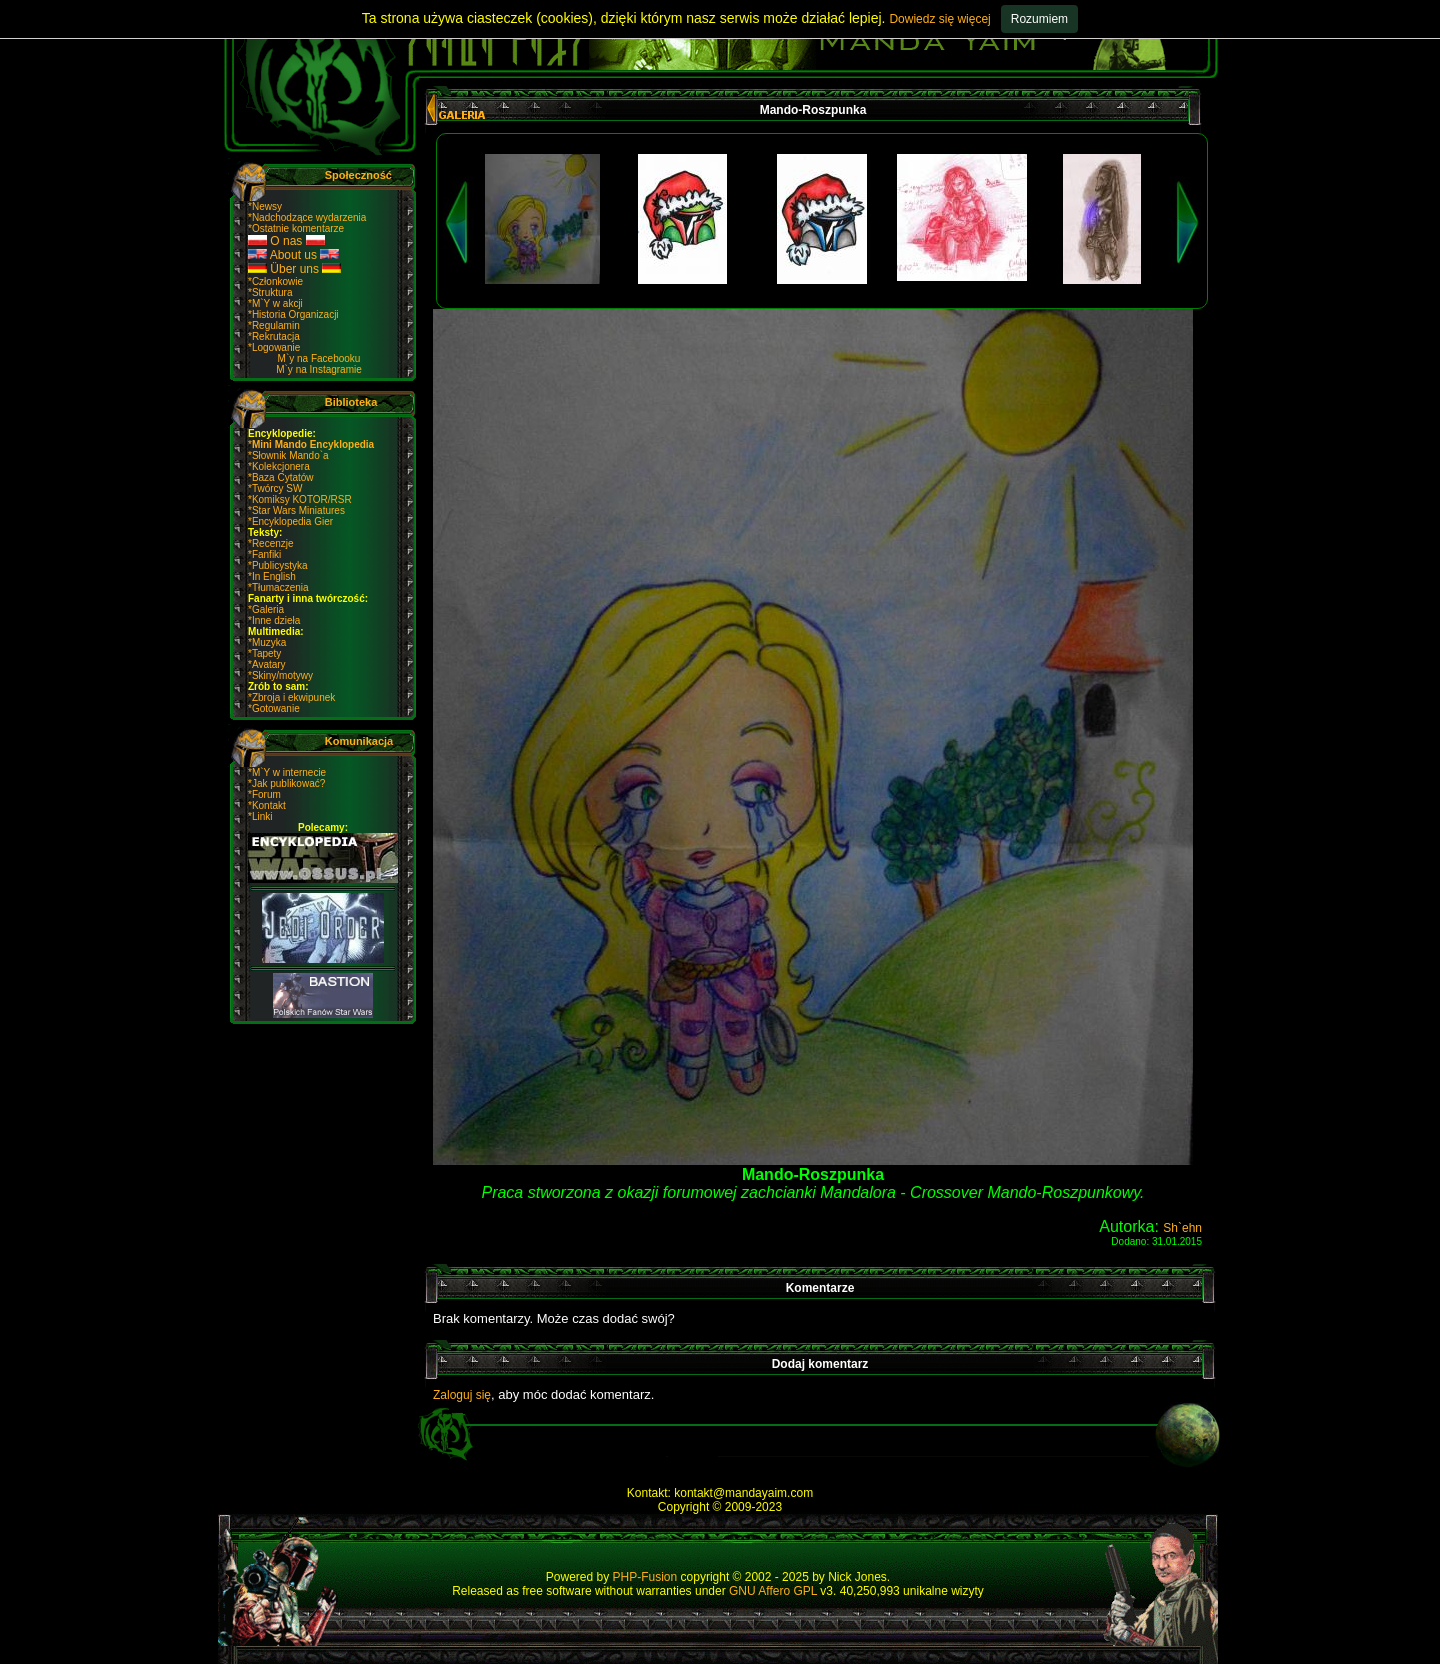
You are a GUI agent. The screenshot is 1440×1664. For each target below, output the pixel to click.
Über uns (294, 269)
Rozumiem (1039, 19)
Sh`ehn (1182, 1228)
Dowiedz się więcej (939, 19)
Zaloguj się (462, 1395)
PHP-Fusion (645, 1577)
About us (293, 255)
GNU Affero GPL (773, 1591)
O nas (286, 241)
